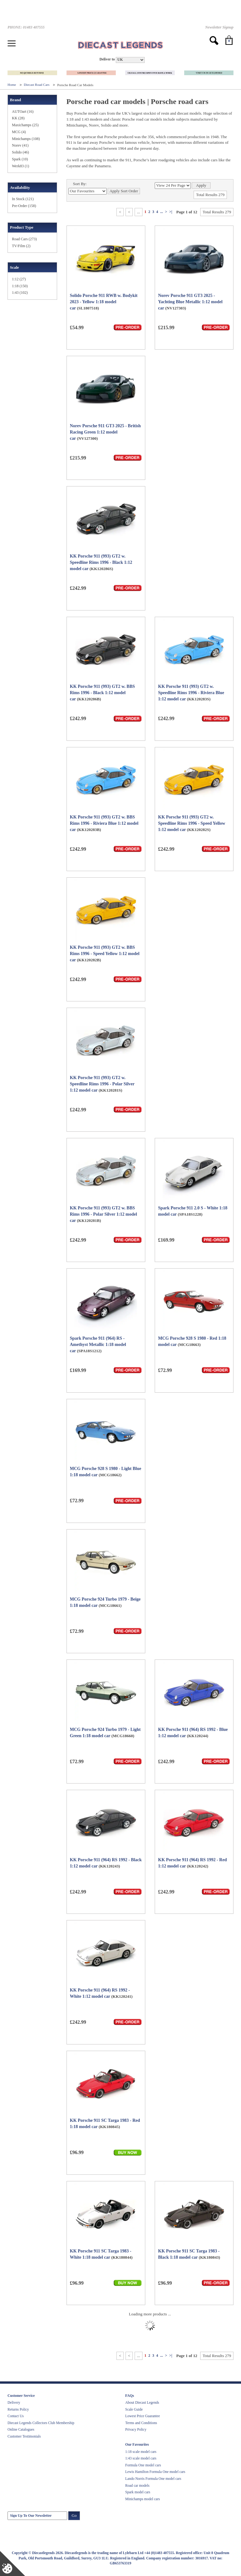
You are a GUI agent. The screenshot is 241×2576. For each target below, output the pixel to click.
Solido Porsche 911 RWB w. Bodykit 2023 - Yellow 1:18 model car (104, 301)
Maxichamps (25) (25, 125)
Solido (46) (20, 152)
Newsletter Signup (219, 27)
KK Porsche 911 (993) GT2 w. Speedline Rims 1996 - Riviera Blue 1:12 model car (191, 692)
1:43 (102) (20, 292)
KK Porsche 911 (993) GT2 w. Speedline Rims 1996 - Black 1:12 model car (101, 562)
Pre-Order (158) (24, 206)
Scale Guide (134, 2409)
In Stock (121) (23, 199)
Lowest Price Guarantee (142, 2416)
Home (12, 85)
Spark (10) (20, 159)
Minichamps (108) (26, 139)
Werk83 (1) (20, 166)
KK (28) (18, 118)
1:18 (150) (20, 286)
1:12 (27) (19, 279)
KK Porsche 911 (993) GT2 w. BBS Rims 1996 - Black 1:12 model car (102, 692)
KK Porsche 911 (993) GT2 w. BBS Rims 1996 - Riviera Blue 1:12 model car (104, 823)
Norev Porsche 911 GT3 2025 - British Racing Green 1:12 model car (105, 432)
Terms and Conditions (141, 2423)
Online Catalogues (21, 2429)
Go (74, 2515)
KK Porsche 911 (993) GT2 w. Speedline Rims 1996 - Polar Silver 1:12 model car (102, 1084)
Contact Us (16, 2416)
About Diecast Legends (142, 2402)
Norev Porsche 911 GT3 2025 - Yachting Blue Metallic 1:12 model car (190, 301)
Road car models (137, 2485)
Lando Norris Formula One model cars (153, 2478)
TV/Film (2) (21, 246)
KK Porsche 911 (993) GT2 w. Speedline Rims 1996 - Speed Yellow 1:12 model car (191, 823)
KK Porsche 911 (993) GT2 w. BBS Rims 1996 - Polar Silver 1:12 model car (103, 1214)
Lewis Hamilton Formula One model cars (155, 2472)
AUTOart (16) (23, 111)
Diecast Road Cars (37, 85)
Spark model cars (137, 2492)
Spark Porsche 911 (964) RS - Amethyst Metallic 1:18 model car (98, 1344)
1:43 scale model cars (140, 2458)
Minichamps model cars (142, 2499)
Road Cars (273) (24, 239)
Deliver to (107, 59)
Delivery (14, 2402)
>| (170, 212)
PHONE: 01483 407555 (26, 27)
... (161, 212)
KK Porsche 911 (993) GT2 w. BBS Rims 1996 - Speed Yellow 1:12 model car (105, 953)
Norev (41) (20, 145)
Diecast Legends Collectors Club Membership (41, 2423)
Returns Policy (18, 2409)
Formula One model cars (143, 2465)
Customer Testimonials (24, 2436)
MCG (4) (19, 132)
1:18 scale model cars (140, 2452)
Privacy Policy (135, 2429)
